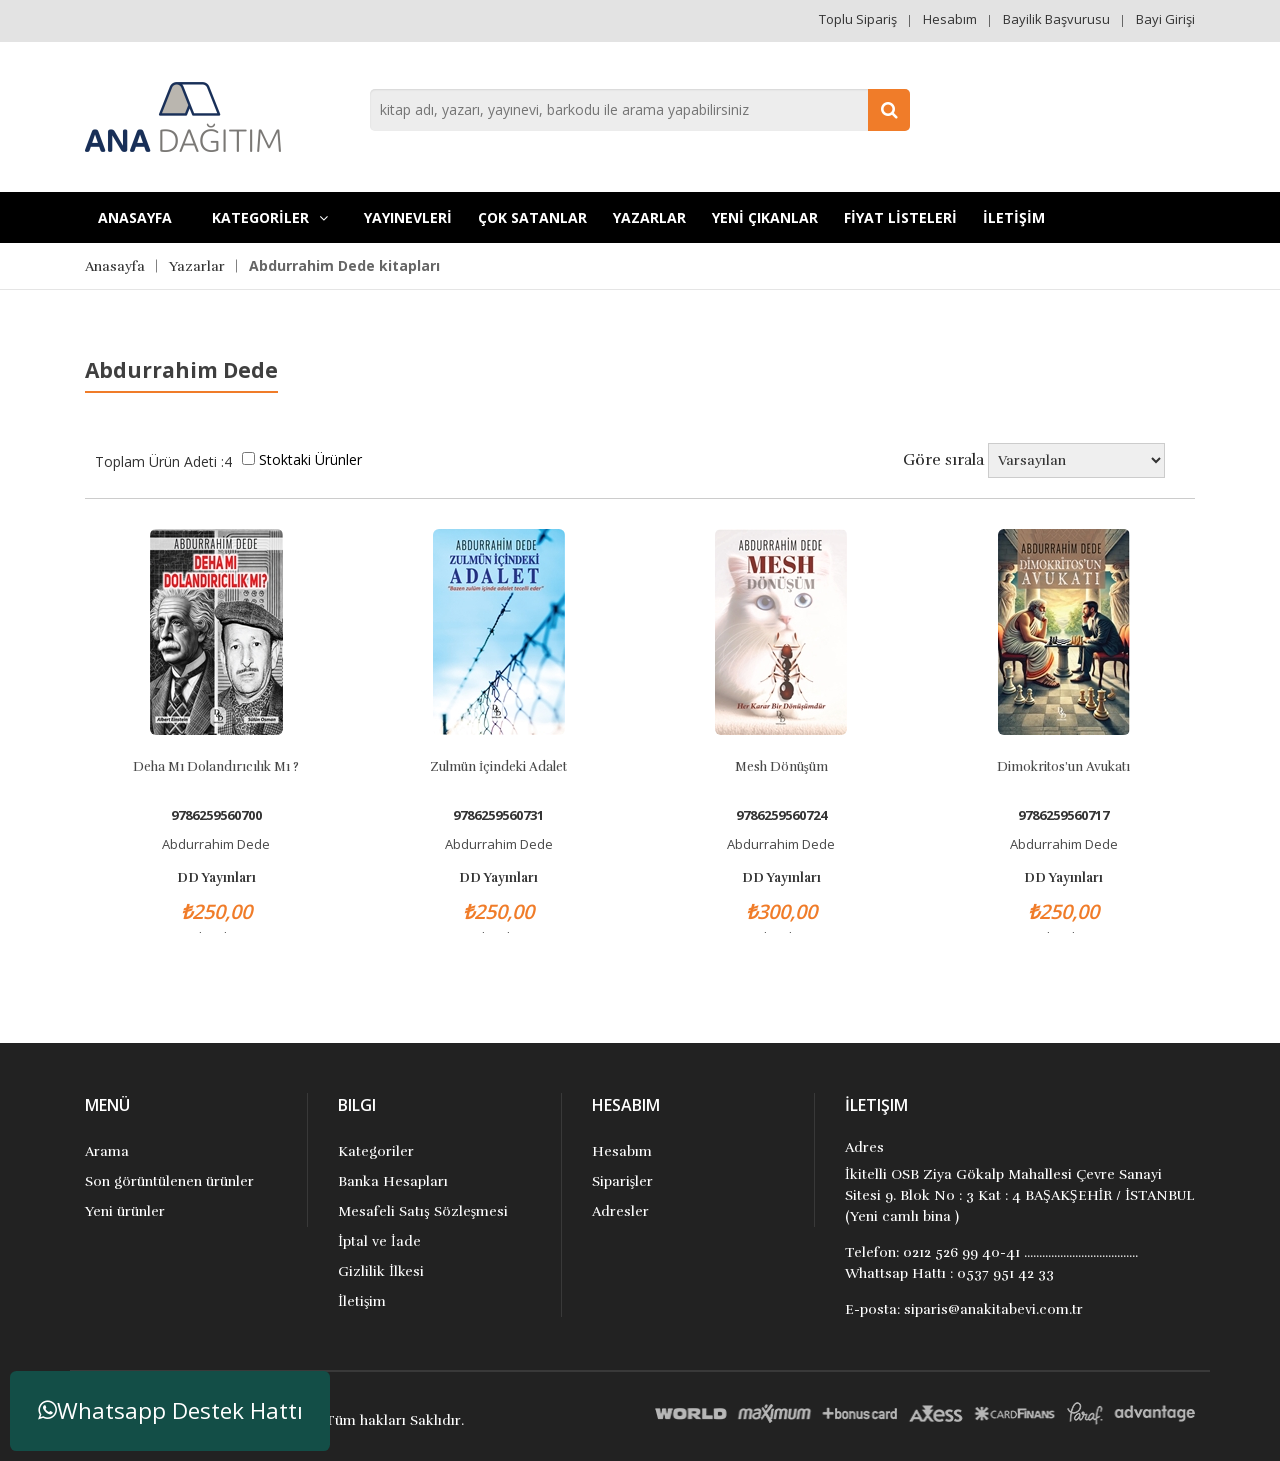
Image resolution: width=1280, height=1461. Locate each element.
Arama (107, 1151)
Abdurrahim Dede (216, 844)
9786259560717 (1063, 815)
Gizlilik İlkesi (381, 1271)
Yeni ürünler (125, 1211)
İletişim (362, 1301)
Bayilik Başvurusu (1056, 19)
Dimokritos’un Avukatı (1063, 767)
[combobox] (640, 110)
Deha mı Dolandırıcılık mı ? (216, 767)
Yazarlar (649, 217)
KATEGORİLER (270, 217)
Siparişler (622, 1181)
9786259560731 (498, 815)
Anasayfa (135, 217)
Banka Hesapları (393, 1181)
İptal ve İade (379, 1241)
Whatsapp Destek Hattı (170, 1410)
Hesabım (950, 19)
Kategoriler (376, 1151)
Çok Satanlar (532, 217)
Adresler (620, 1211)
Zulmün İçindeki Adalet (498, 767)
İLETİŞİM (1014, 217)
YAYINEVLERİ (408, 217)
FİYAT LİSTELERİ (900, 217)
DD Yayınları (216, 878)
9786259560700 (216, 815)
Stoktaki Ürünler (310, 459)
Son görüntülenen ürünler (169, 1181)
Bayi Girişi (1165, 19)
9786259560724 (781, 815)
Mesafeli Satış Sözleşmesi (423, 1211)
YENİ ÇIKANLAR (765, 217)
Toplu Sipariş (858, 19)
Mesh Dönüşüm (781, 767)
